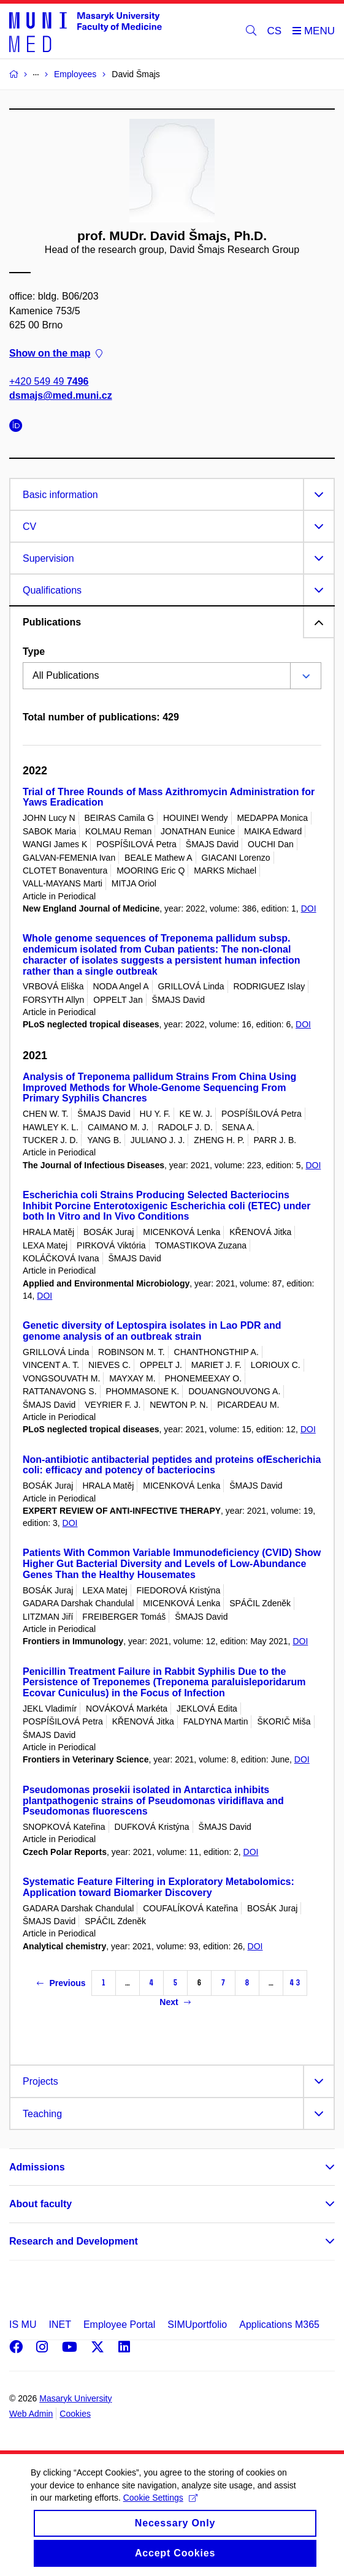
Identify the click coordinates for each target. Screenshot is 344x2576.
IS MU (22, 2324)
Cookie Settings (160, 2512)
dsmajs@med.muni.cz (60, 396)
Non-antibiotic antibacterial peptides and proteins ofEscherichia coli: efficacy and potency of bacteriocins (172, 1465)
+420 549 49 (48, 382)
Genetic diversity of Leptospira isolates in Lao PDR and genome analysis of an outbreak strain (152, 1331)
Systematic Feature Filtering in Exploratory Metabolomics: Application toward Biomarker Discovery (158, 1887)
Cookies (75, 2414)
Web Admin (31, 2414)
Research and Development (73, 2241)
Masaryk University (75, 2398)
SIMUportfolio (197, 2324)
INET (59, 2324)
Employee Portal (119, 2324)
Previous (61, 1983)
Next (174, 2002)
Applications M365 (279, 2324)
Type (34, 651)
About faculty (40, 2204)
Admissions (37, 2167)
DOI (308, 908)
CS (274, 31)
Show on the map (55, 353)
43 (295, 1982)
